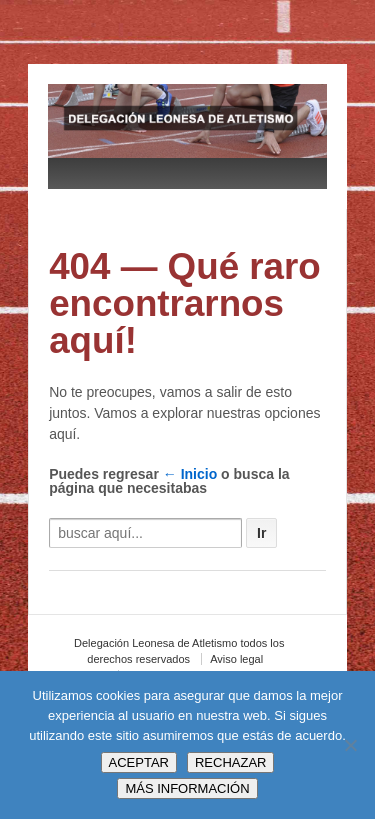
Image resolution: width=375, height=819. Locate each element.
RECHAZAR (231, 762)
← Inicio (190, 474)
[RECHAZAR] (350, 745)
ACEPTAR (139, 762)
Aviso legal (236, 659)
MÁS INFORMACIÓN (187, 788)
